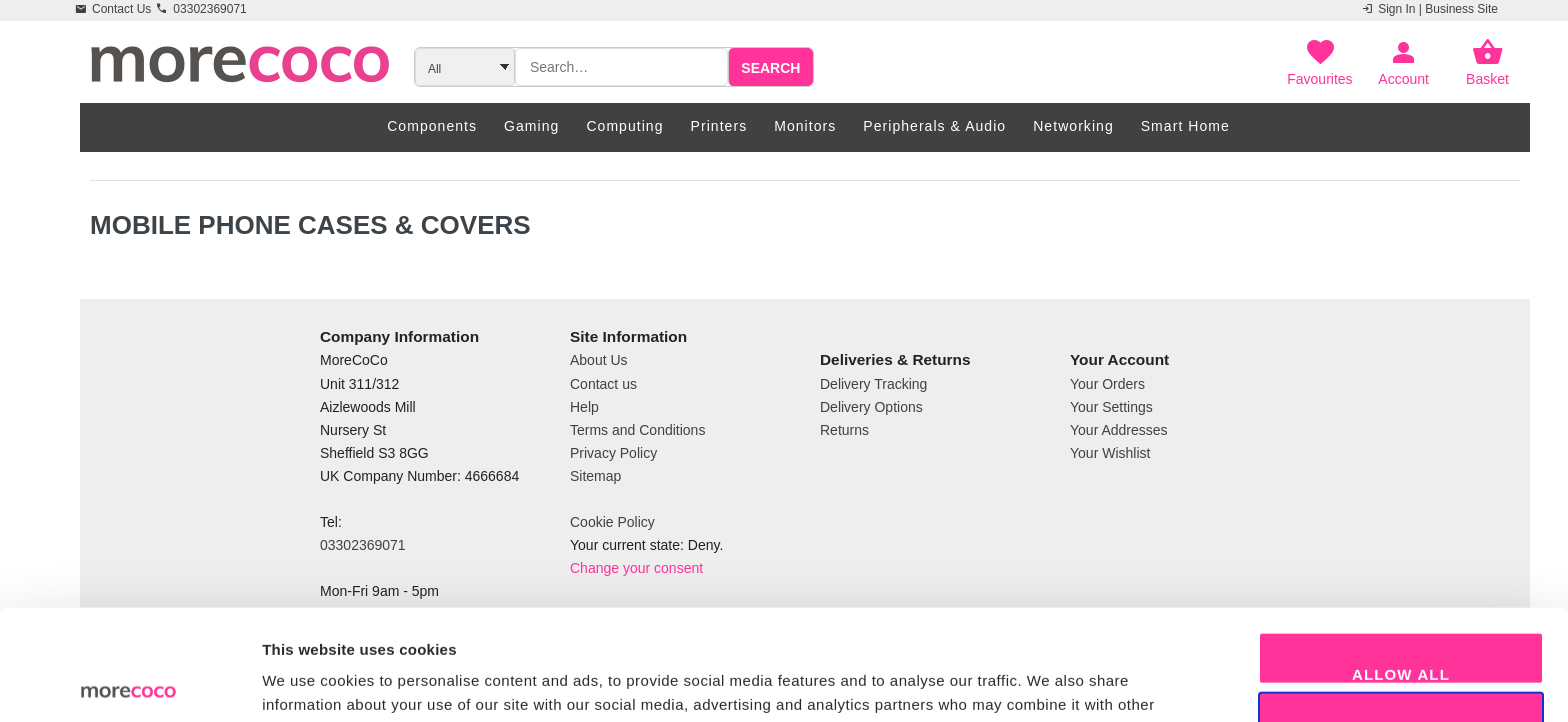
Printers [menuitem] (719, 126)
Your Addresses (1119, 430)
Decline (1401, 683)
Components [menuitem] (432, 126)
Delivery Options (871, 407)
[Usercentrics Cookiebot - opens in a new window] (129, 683)
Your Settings (1111, 407)
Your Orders (1107, 384)
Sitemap (595, 476)
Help (584, 407)
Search (770, 68)
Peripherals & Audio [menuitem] (934, 126)
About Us (599, 360)
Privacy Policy (613, 453)
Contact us (603, 384)
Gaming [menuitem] (531, 126)
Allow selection (1401, 623)
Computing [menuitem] (624, 126)
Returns (844, 430)
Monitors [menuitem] (805, 126)
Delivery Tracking (873, 384)
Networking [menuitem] (1073, 126)
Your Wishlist (1110, 453)
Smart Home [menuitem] (1185, 126)
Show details (1049, 682)
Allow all (1401, 563)
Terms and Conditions (637, 430)
